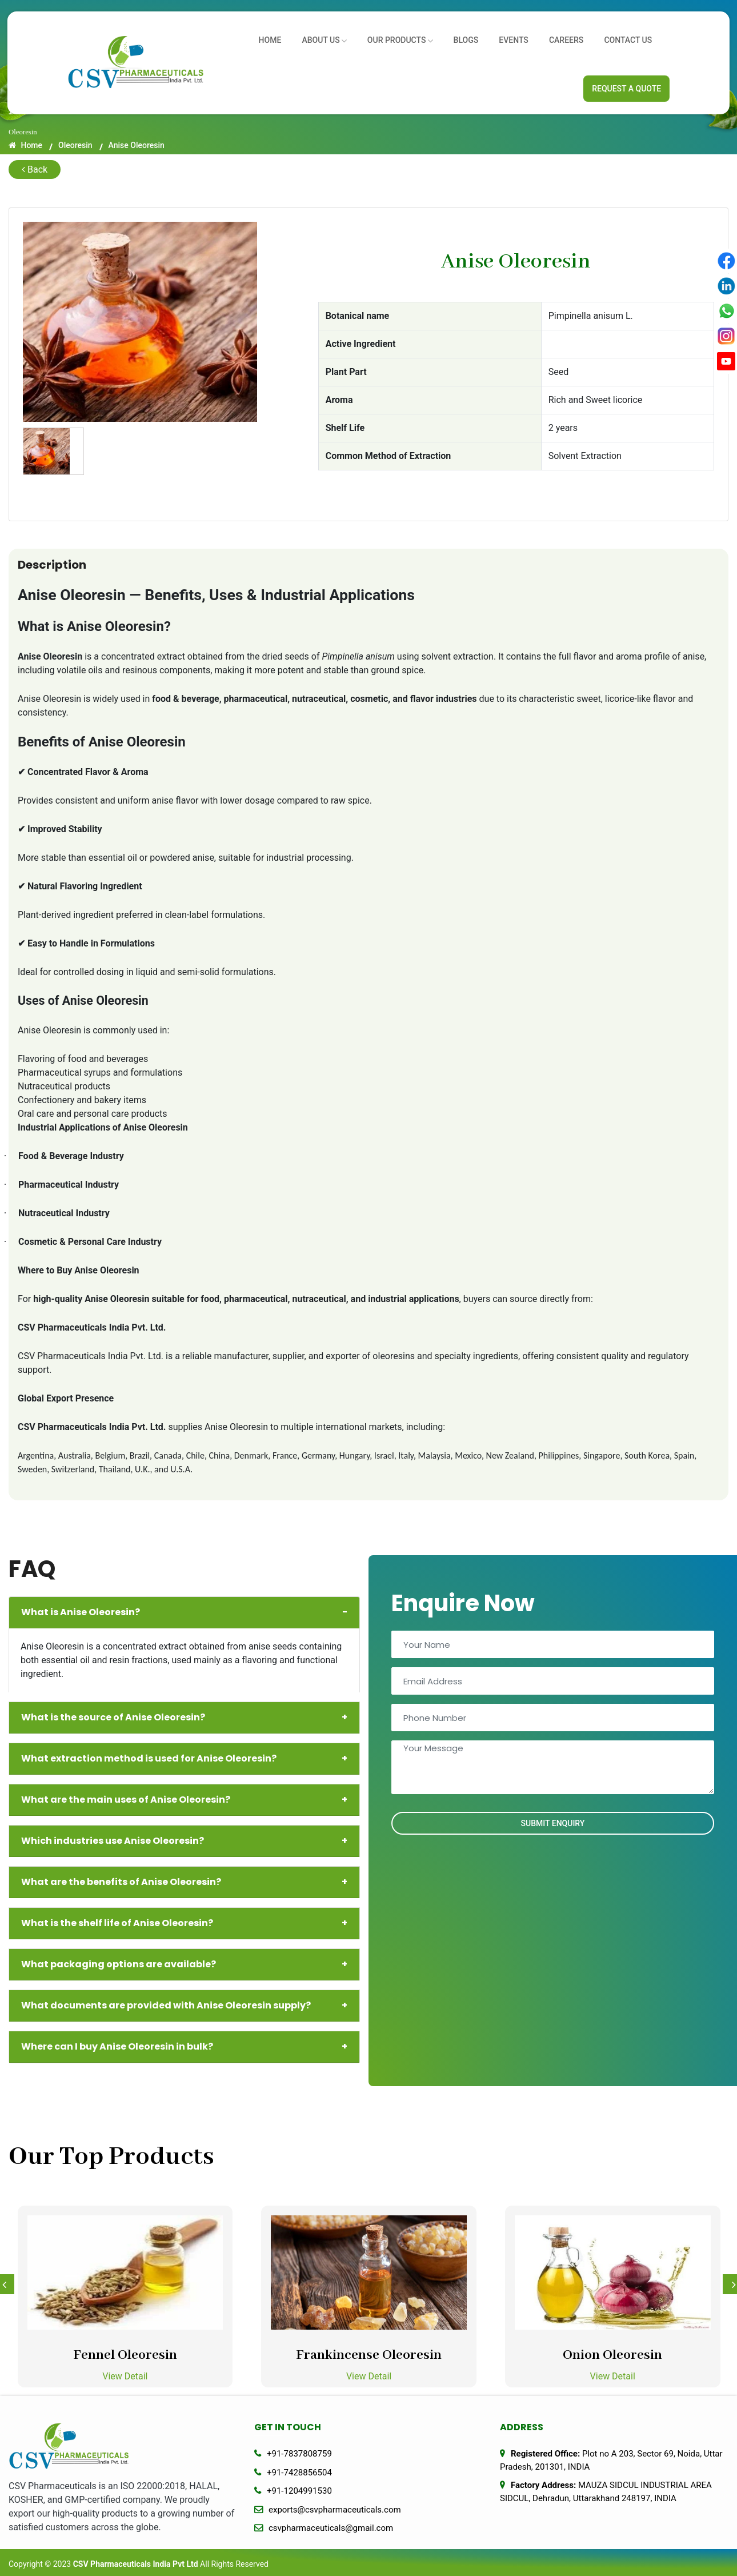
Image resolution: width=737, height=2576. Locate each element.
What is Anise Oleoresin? (184, 1612)
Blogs (477, 37)
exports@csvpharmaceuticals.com (335, 2510)
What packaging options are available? (184, 1964)
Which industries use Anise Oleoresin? (184, 1841)
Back (34, 169)
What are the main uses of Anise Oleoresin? (184, 1800)
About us (342, 37)
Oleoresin (75, 145)
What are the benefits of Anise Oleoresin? (184, 1882)
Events (521, 37)
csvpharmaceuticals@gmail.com (331, 2528)
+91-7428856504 (299, 2472)
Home (291, 37)
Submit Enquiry (553, 1823)
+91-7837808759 (299, 2454)
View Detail (124, 2376)
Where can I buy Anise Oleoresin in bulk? (184, 2047)
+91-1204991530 (299, 2491)
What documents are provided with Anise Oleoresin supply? (184, 2005)
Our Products (414, 37)
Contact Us (628, 37)
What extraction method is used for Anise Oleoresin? (184, 1759)
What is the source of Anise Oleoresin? (184, 1717)
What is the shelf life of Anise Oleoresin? (184, 1923)
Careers (570, 37)
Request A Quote (626, 88)
